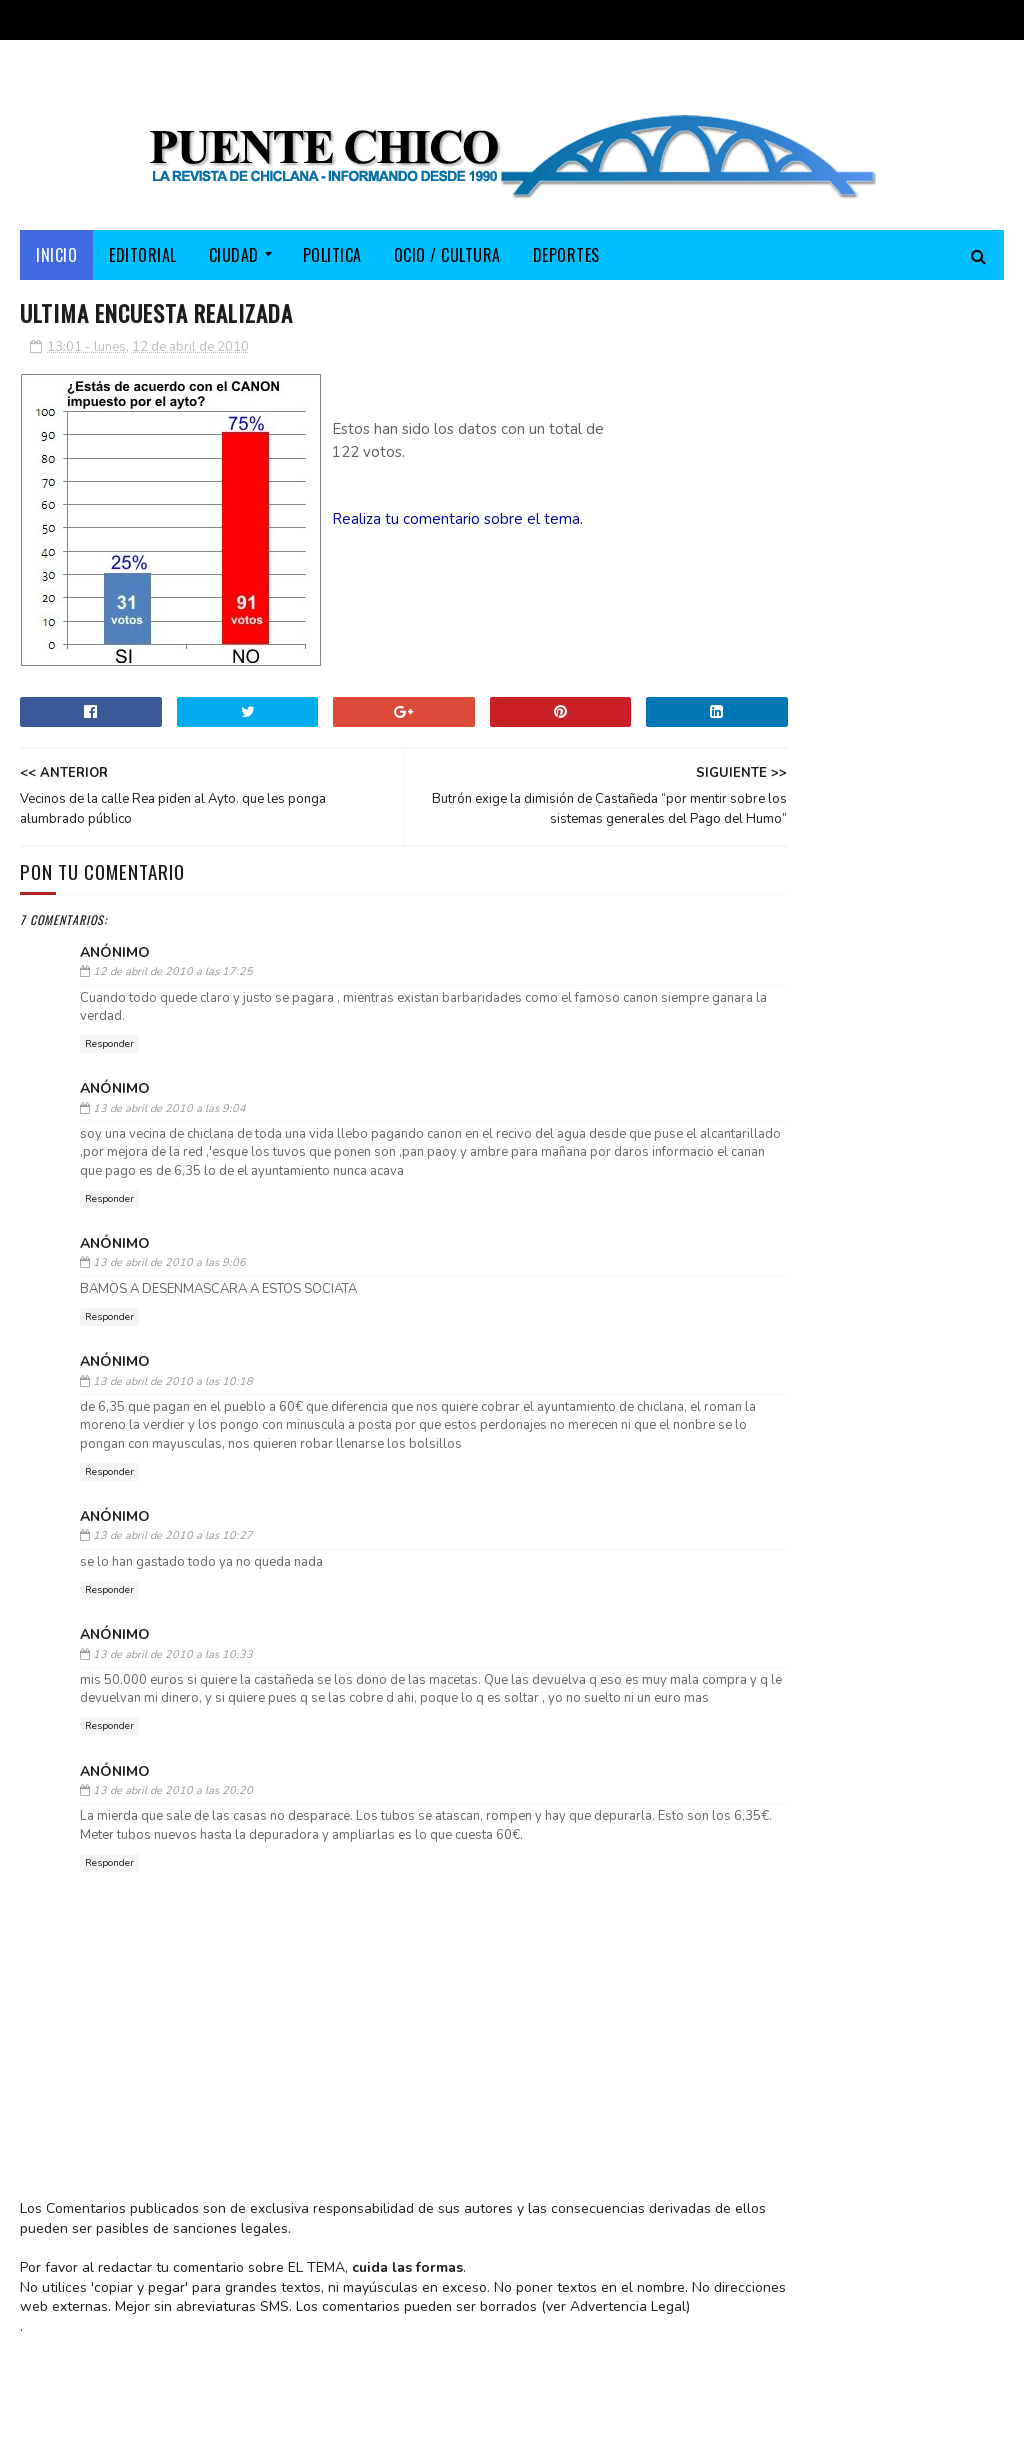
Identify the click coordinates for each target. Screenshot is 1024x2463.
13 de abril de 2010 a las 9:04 (169, 1117)
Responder (109, 1054)
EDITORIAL (143, 262)
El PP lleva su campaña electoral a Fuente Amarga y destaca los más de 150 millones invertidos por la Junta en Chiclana (848, 786)
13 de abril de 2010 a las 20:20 (173, 1818)
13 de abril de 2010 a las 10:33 (173, 1663)
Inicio (56, 262)
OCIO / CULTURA (447, 262)
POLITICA (332, 262)
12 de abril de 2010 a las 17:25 (173, 981)
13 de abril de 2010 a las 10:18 (173, 1390)
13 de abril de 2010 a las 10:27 (173, 1545)
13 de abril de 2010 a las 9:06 (169, 1272)
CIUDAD (234, 262)
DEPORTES (566, 262)
